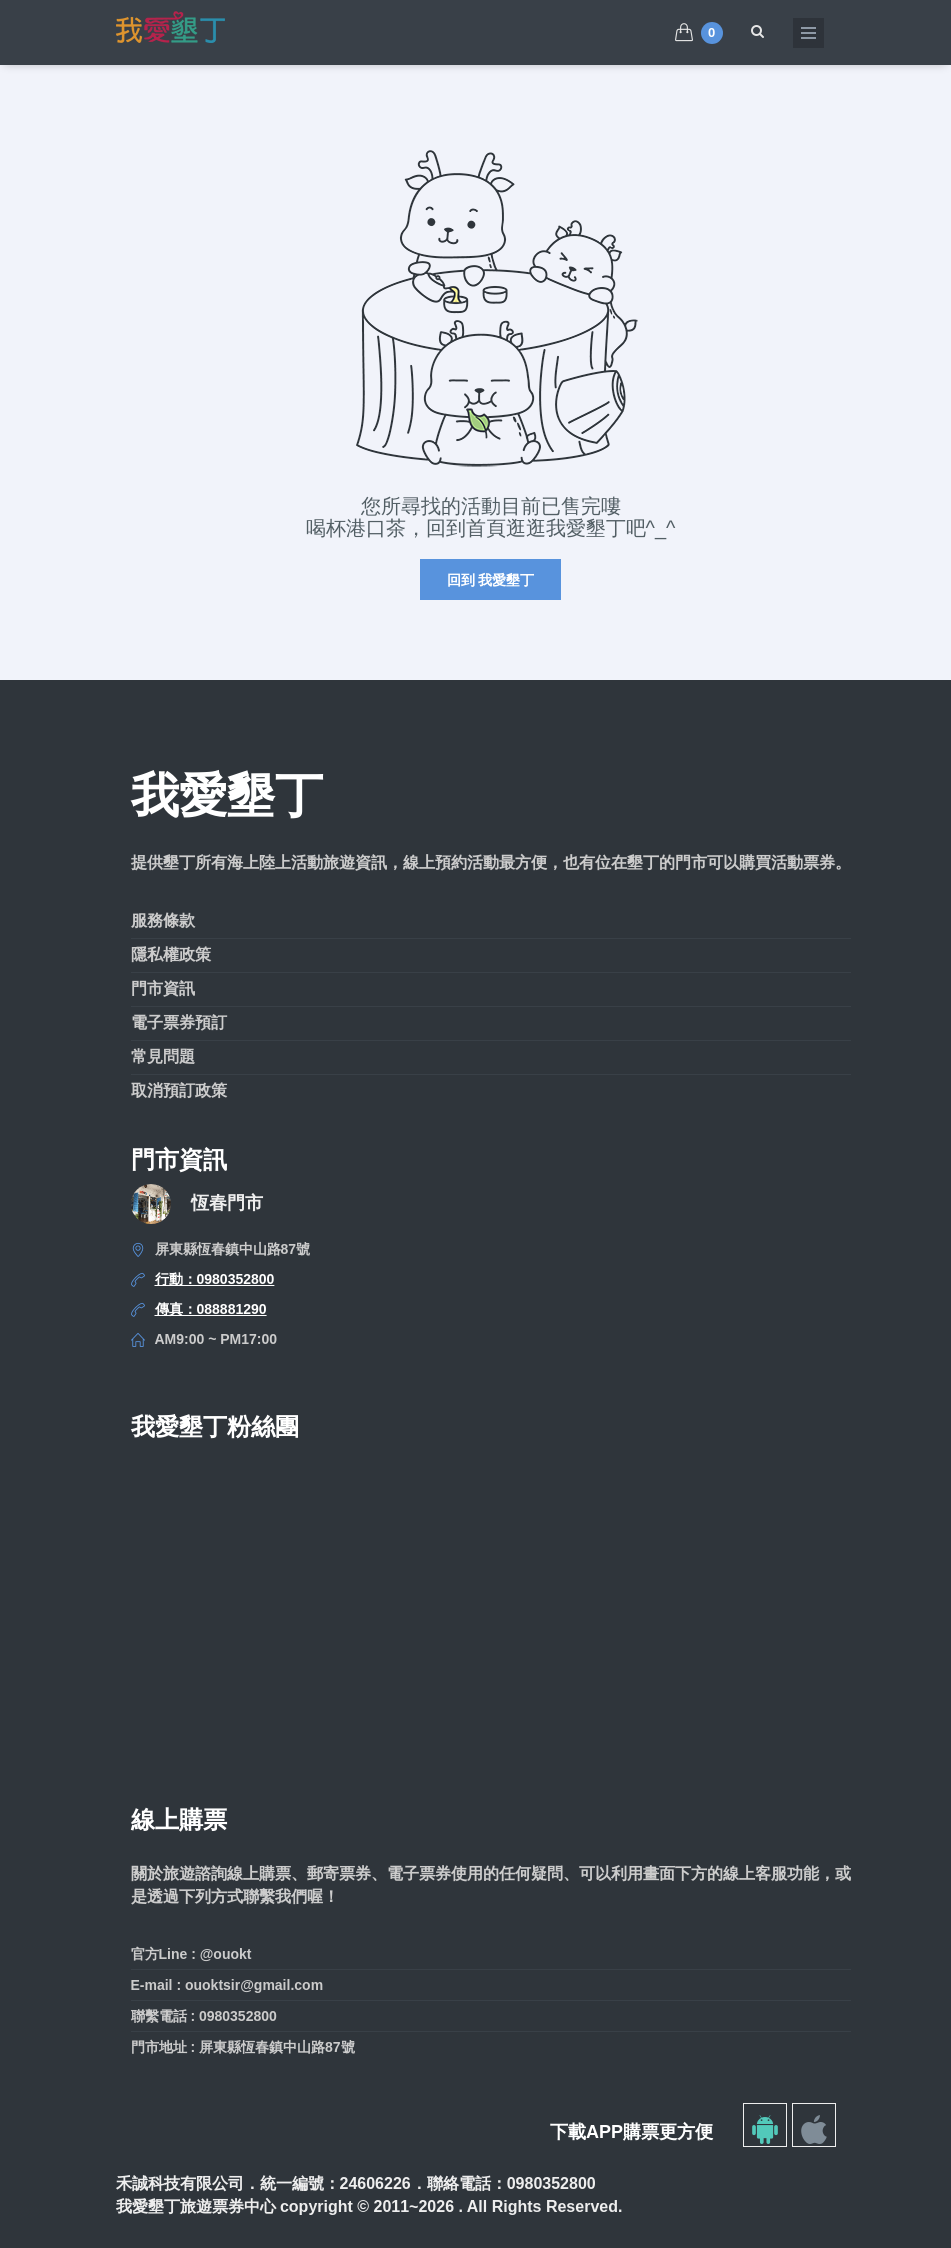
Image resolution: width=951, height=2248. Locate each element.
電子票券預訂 (179, 1022)
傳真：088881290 (211, 1309)
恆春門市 (227, 1203)
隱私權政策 (171, 954)
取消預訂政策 (179, 1090)
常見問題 (163, 1056)
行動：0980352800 (215, 1279)
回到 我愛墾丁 (491, 580)
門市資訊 (163, 988)
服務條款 (163, 920)
